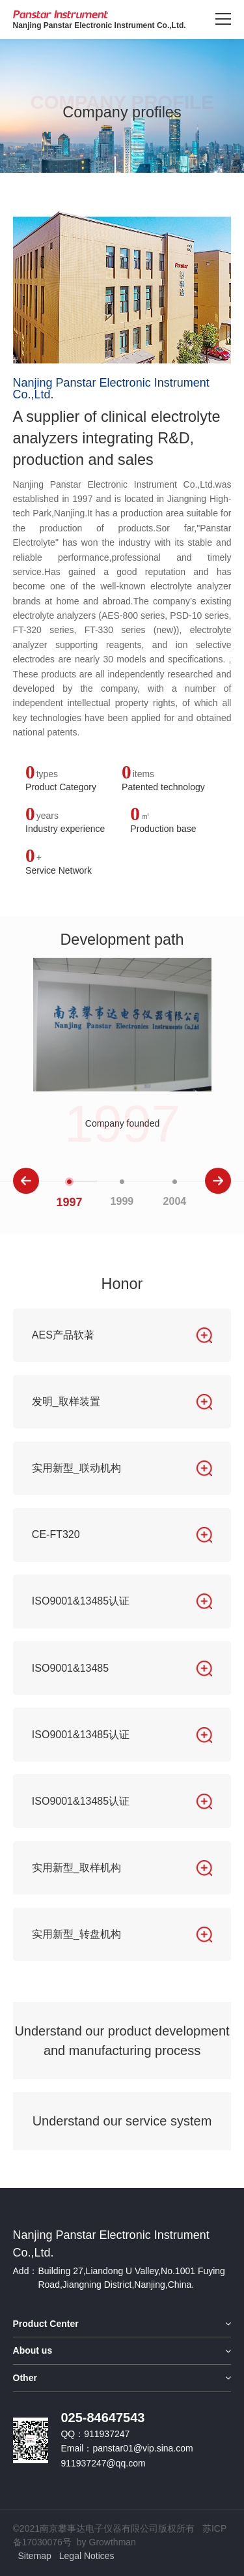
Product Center (46, 2323)
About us (33, 2350)
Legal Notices (87, 2556)
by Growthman (106, 2542)
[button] (26, 1181)
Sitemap (34, 2556)
